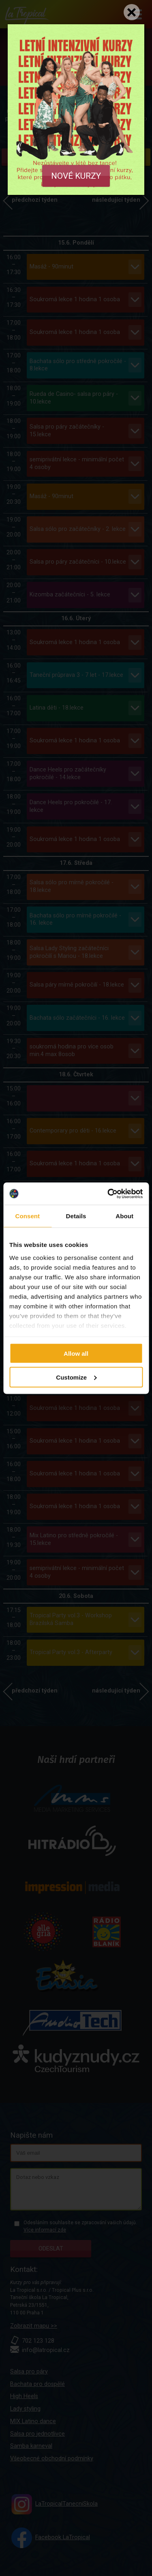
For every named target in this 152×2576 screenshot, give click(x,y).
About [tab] (124, 1216)
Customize (76, 1377)
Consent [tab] (27, 1216)
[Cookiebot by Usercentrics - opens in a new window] (108, 1193)
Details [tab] (76, 1216)
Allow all (76, 1353)
